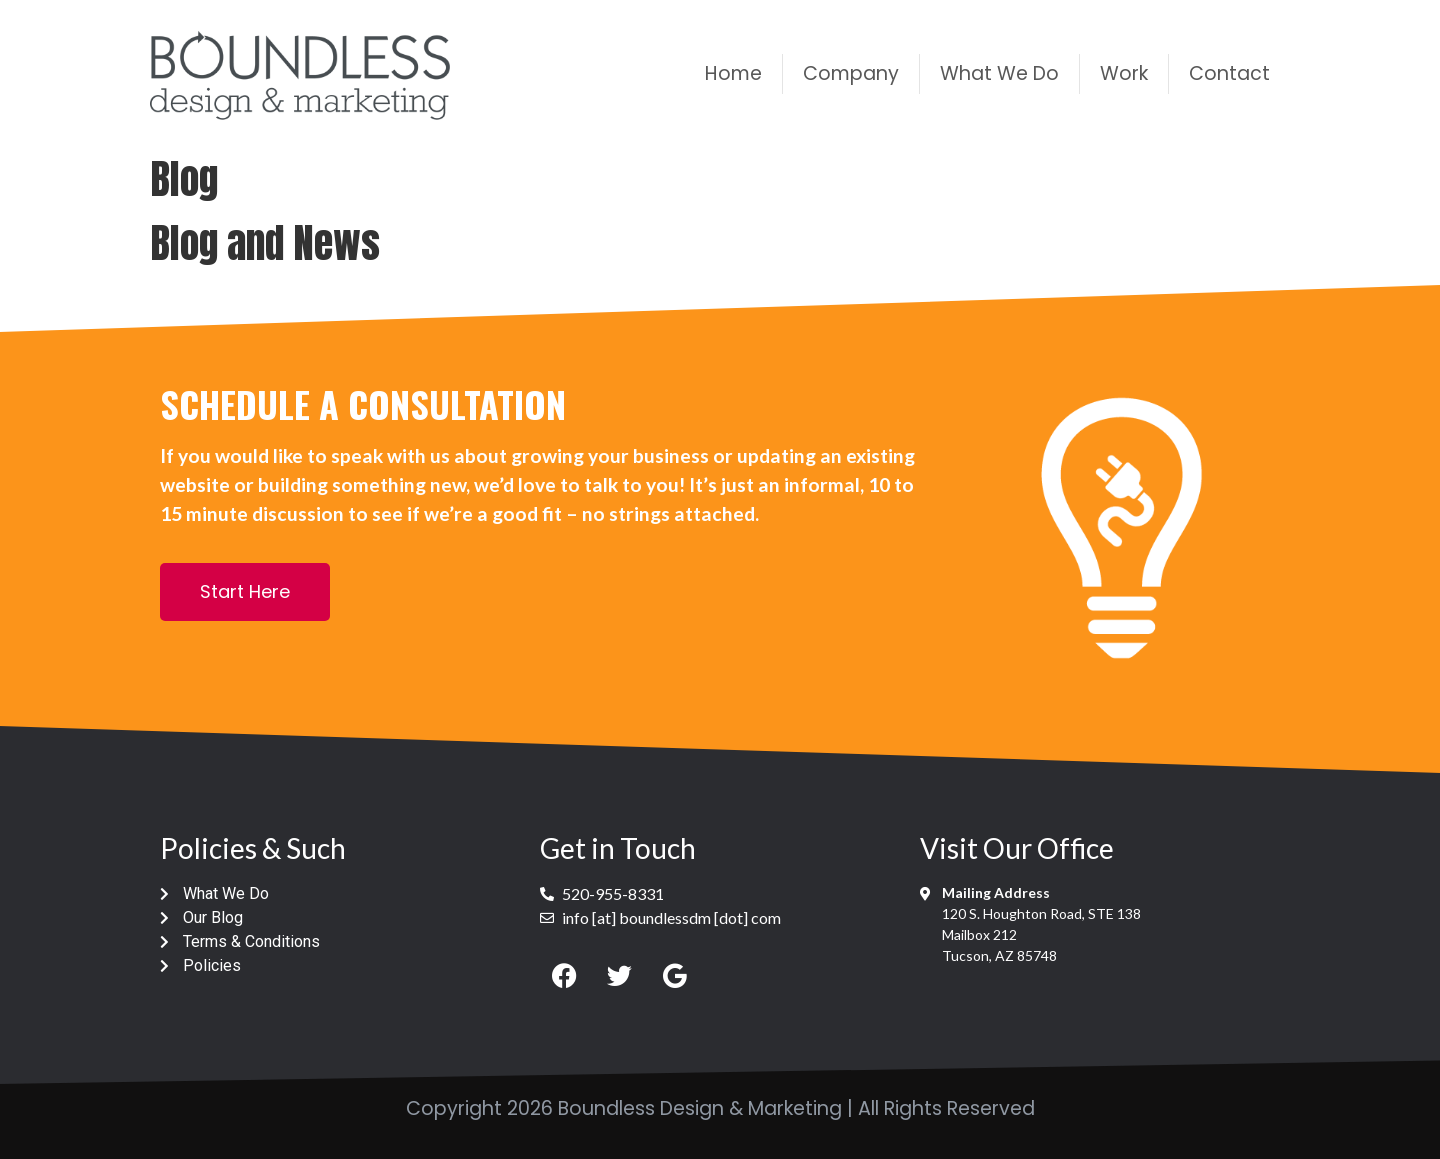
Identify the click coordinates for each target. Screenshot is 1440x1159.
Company (851, 73)
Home (733, 73)
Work (1124, 73)
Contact (1229, 73)
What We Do (999, 73)
